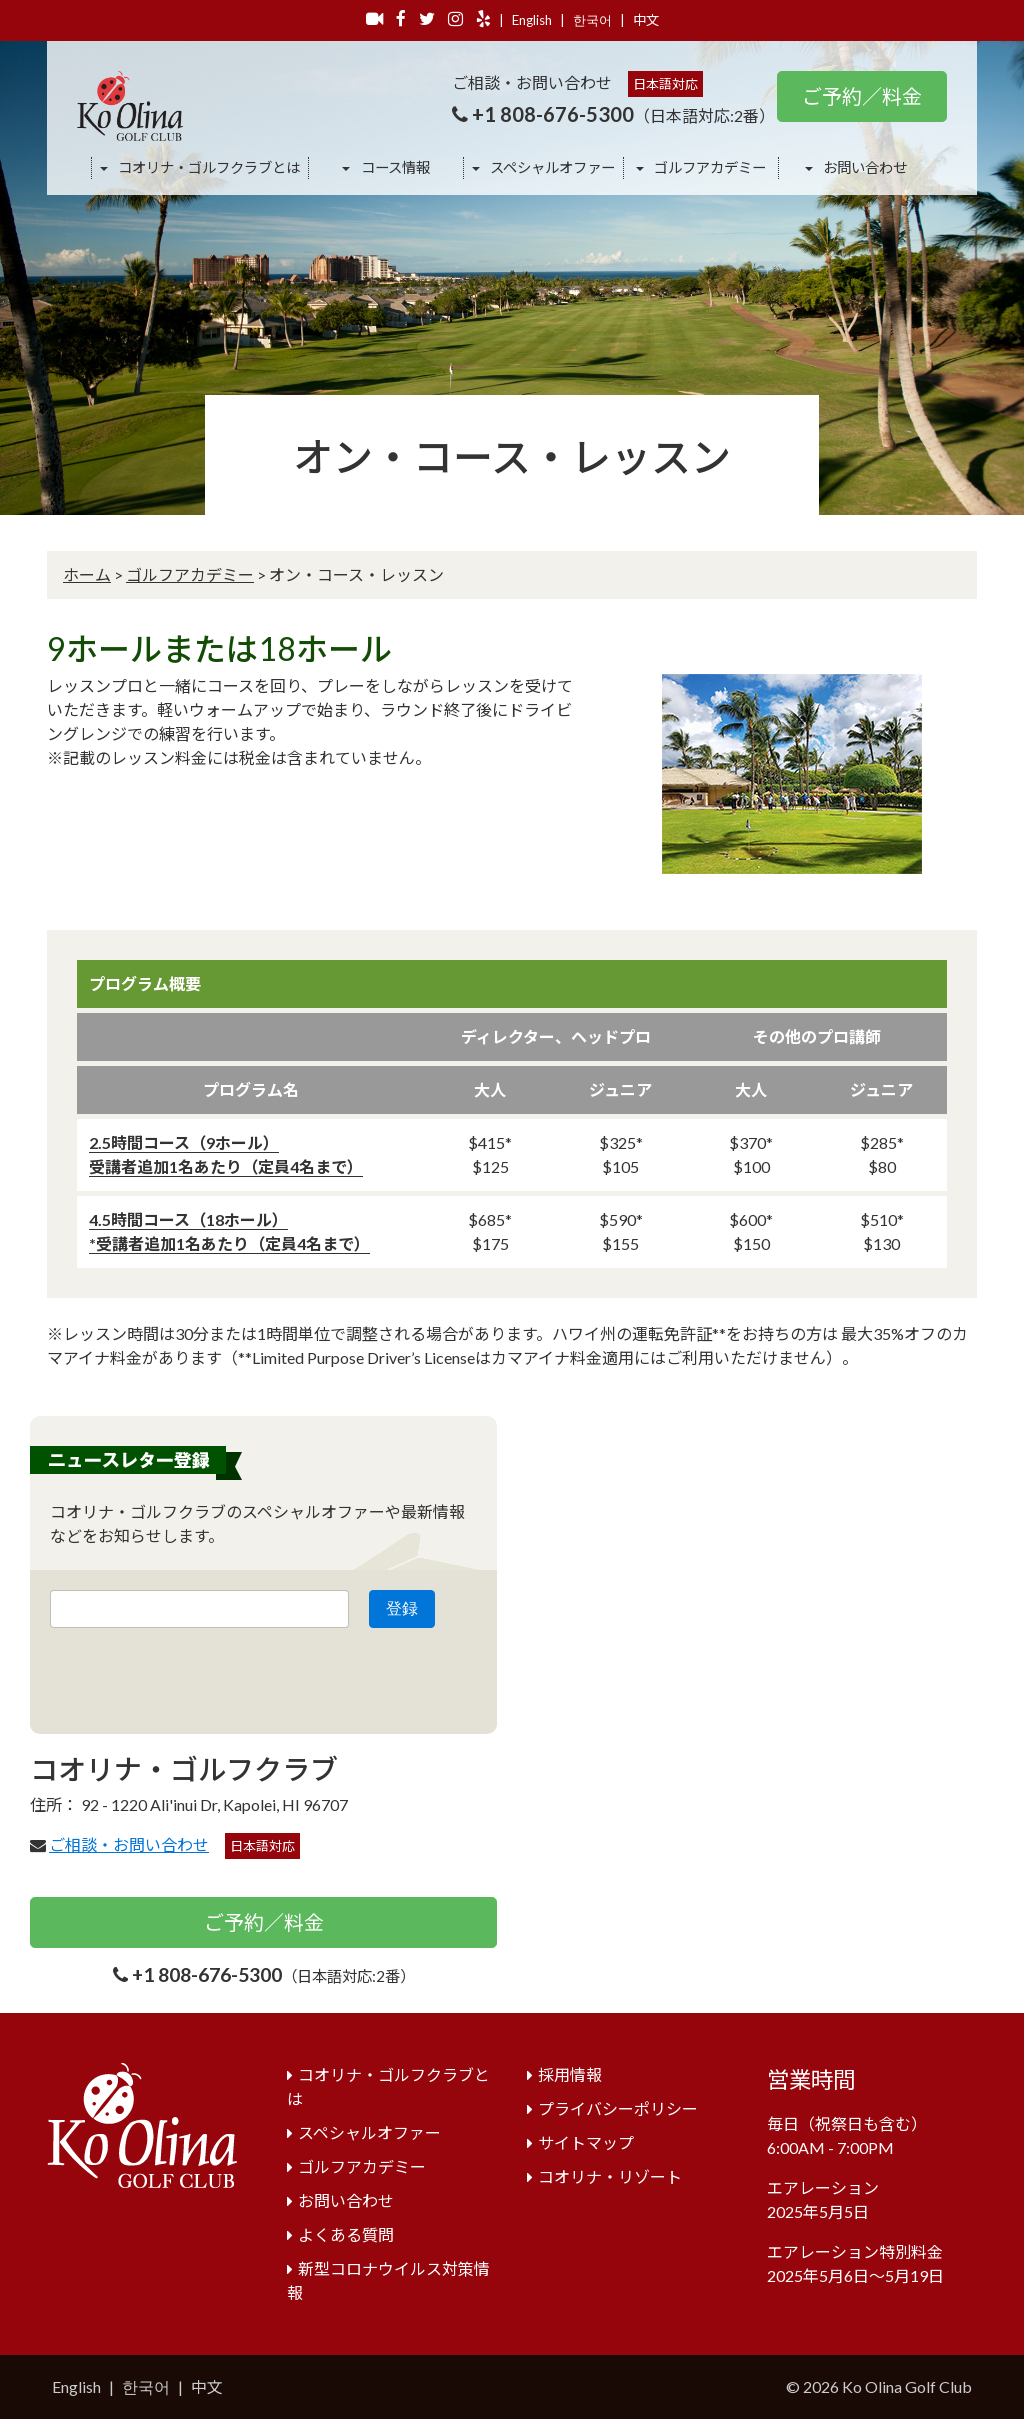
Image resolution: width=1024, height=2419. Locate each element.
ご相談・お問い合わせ (129, 1844)
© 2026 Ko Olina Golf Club (879, 2386)
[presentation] (202, 1675)
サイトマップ (586, 2142)
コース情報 (394, 167)
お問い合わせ (863, 167)
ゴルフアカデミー (708, 167)
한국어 (592, 20)
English (532, 20)
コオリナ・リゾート (610, 2176)
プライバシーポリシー (618, 2108)
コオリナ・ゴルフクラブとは (207, 167)
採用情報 (570, 2074)
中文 (646, 20)
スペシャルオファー (551, 167)
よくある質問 (346, 2234)
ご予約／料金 (862, 96)
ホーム (87, 574)
